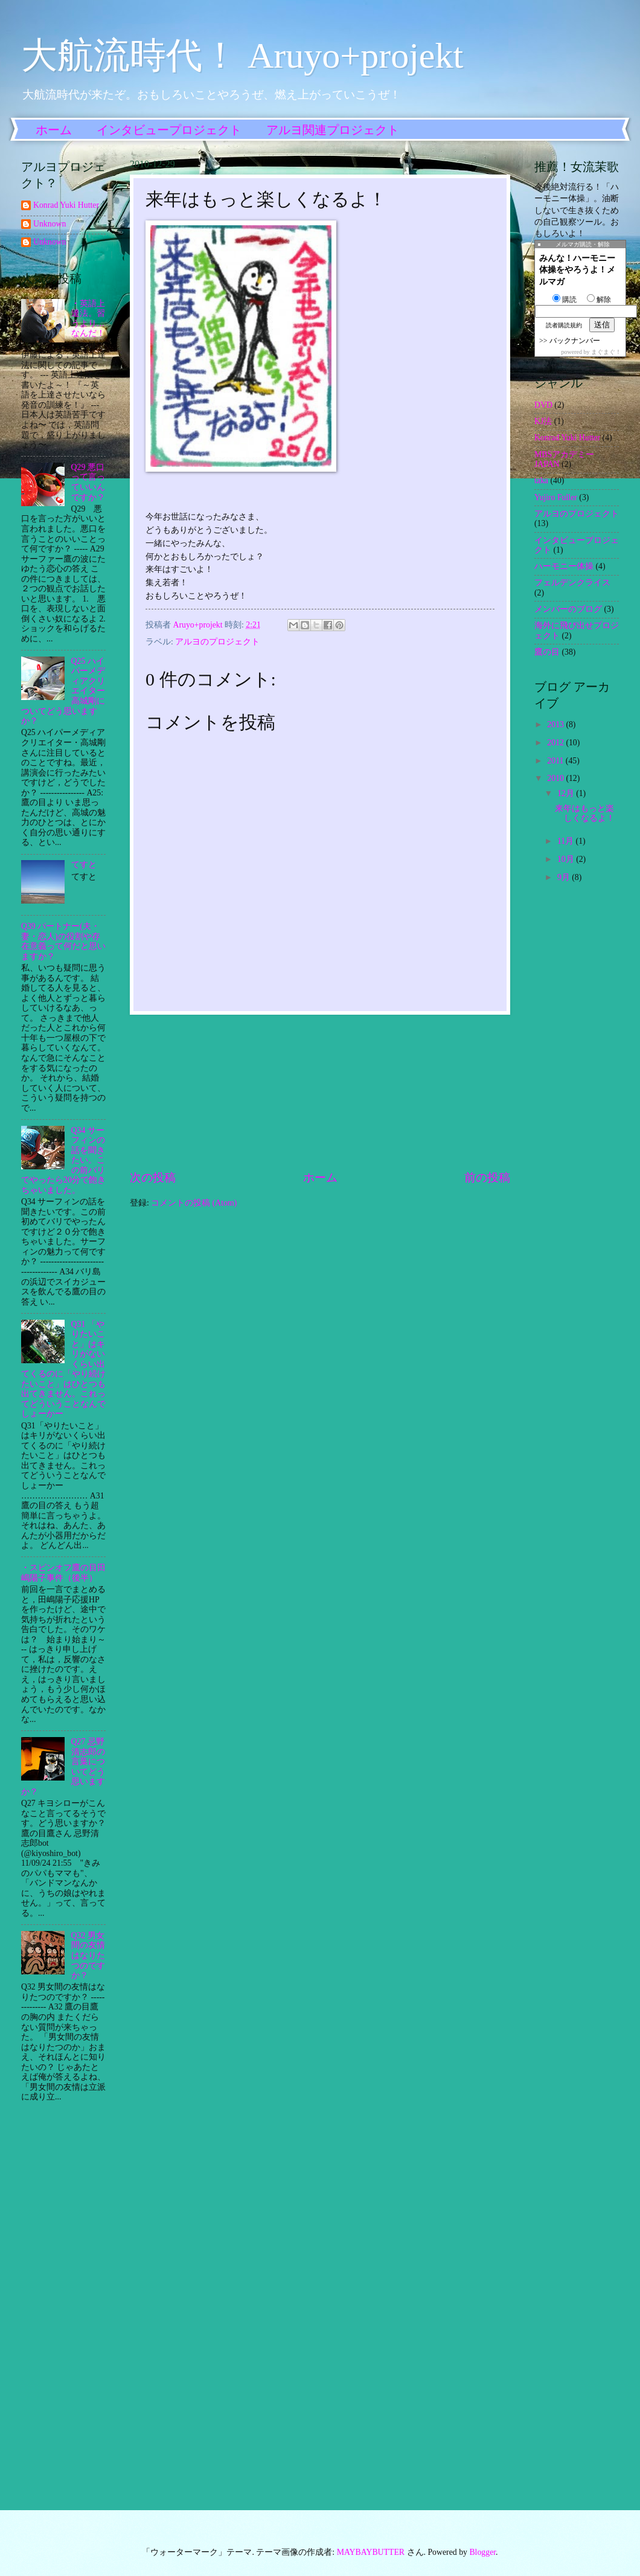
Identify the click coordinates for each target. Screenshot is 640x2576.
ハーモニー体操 (564, 566)
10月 (566, 859)
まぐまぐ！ (606, 351)
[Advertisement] (320, 1092)
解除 (599, 299)
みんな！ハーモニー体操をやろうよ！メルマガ (577, 270)
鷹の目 (547, 652)
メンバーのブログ (568, 609)
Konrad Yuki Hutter (66, 205)
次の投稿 (153, 1177)
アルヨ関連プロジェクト (332, 130)
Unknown (49, 223)
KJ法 (543, 421)
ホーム (54, 130)
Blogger (482, 2552)
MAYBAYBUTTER (371, 2552)
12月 (566, 793)
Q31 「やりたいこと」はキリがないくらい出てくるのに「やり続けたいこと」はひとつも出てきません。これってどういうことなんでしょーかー (63, 1369)
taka (541, 480)
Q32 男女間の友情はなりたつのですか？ (88, 1955)
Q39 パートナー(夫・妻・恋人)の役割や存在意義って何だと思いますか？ (63, 941)
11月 (566, 841)
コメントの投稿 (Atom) (194, 1202)
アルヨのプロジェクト (217, 641)
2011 (556, 760)
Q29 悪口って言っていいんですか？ (88, 482)
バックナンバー (574, 340)
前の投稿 (487, 1177)
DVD (543, 405)
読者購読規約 (564, 325)
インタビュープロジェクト (169, 130)
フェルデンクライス (572, 582)
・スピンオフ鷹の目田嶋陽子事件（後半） (63, 1572)
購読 (564, 299)
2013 (556, 724)
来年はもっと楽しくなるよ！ (585, 813)
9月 (564, 877)
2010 (556, 778)
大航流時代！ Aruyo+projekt (242, 55)
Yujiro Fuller (555, 497)
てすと (84, 864)
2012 (556, 742)
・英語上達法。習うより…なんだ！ (88, 318)
